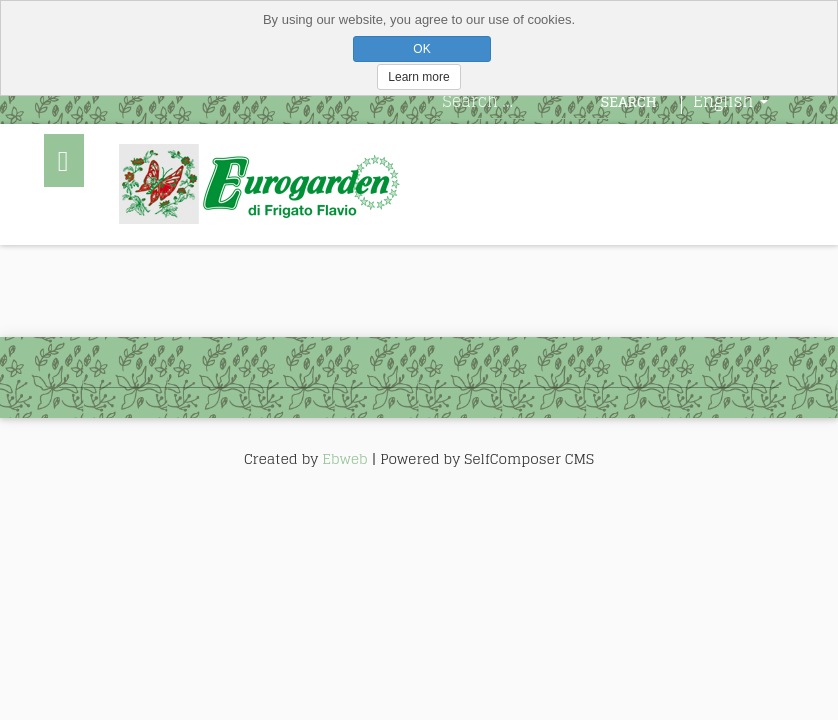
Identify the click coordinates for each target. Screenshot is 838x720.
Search (629, 101)
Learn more (418, 77)
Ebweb (344, 458)
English (730, 101)
